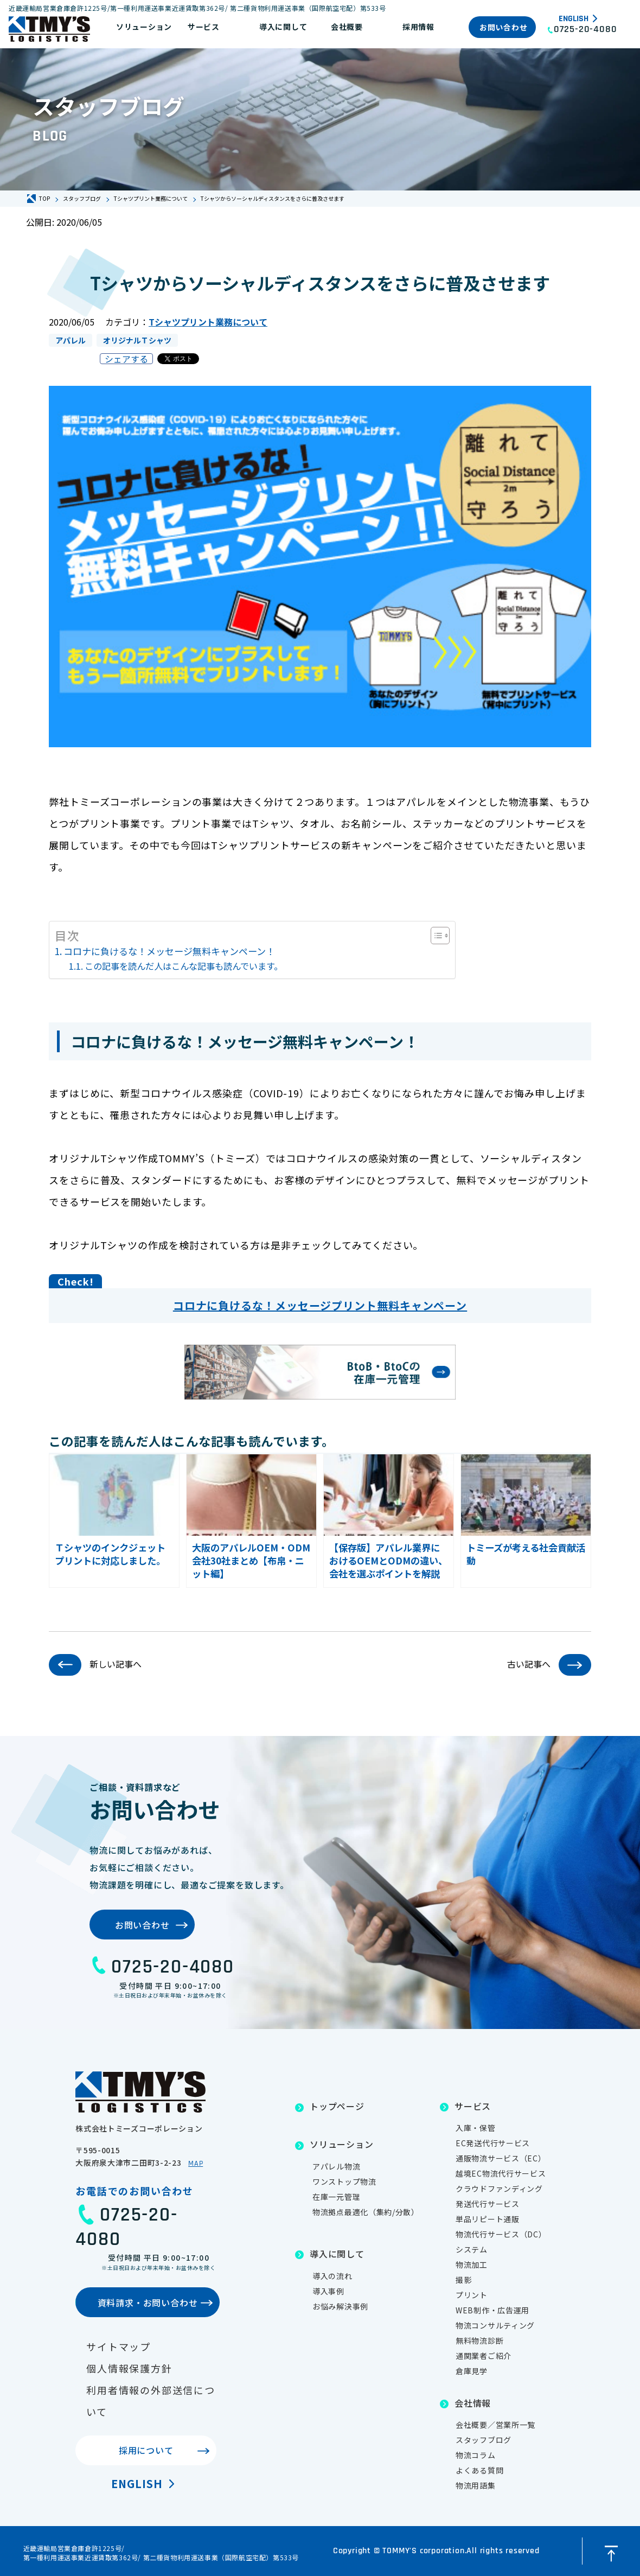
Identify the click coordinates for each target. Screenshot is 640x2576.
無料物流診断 (479, 2340)
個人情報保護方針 (129, 2368)
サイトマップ (118, 2346)
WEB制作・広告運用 (492, 2310)
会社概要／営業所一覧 (495, 2424)
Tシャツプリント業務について (208, 321)
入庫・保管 (476, 2127)
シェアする (126, 358)
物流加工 (472, 2264)
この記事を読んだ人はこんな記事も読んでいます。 (184, 965)
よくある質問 (479, 2470)
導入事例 (328, 2291)
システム (472, 2249)
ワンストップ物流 (344, 2181)
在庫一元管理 (336, 2196)
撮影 (463, 2279)
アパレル (70, 340)
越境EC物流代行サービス (501, 2173)
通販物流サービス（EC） (501, 2158)
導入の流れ (332, 2275)
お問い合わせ (503, 27)
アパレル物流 (336, 2166)
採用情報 (418, 26)
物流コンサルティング (495, 2325)
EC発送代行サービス (493, 2143)
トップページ (337, 2106)
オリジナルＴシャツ (137, 340)
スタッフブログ (483, 2439)
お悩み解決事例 (340, 2306)
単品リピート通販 (488, 2219)
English (573, 19)
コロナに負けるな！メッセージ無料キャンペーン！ (169, 951)
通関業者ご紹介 (483, 2355)
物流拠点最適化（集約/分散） (365, 2211)
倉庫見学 (472, 2370)
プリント (472, 2294)
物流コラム (476, 2455)
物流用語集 (476, 2485)
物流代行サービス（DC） (501, 2234)
